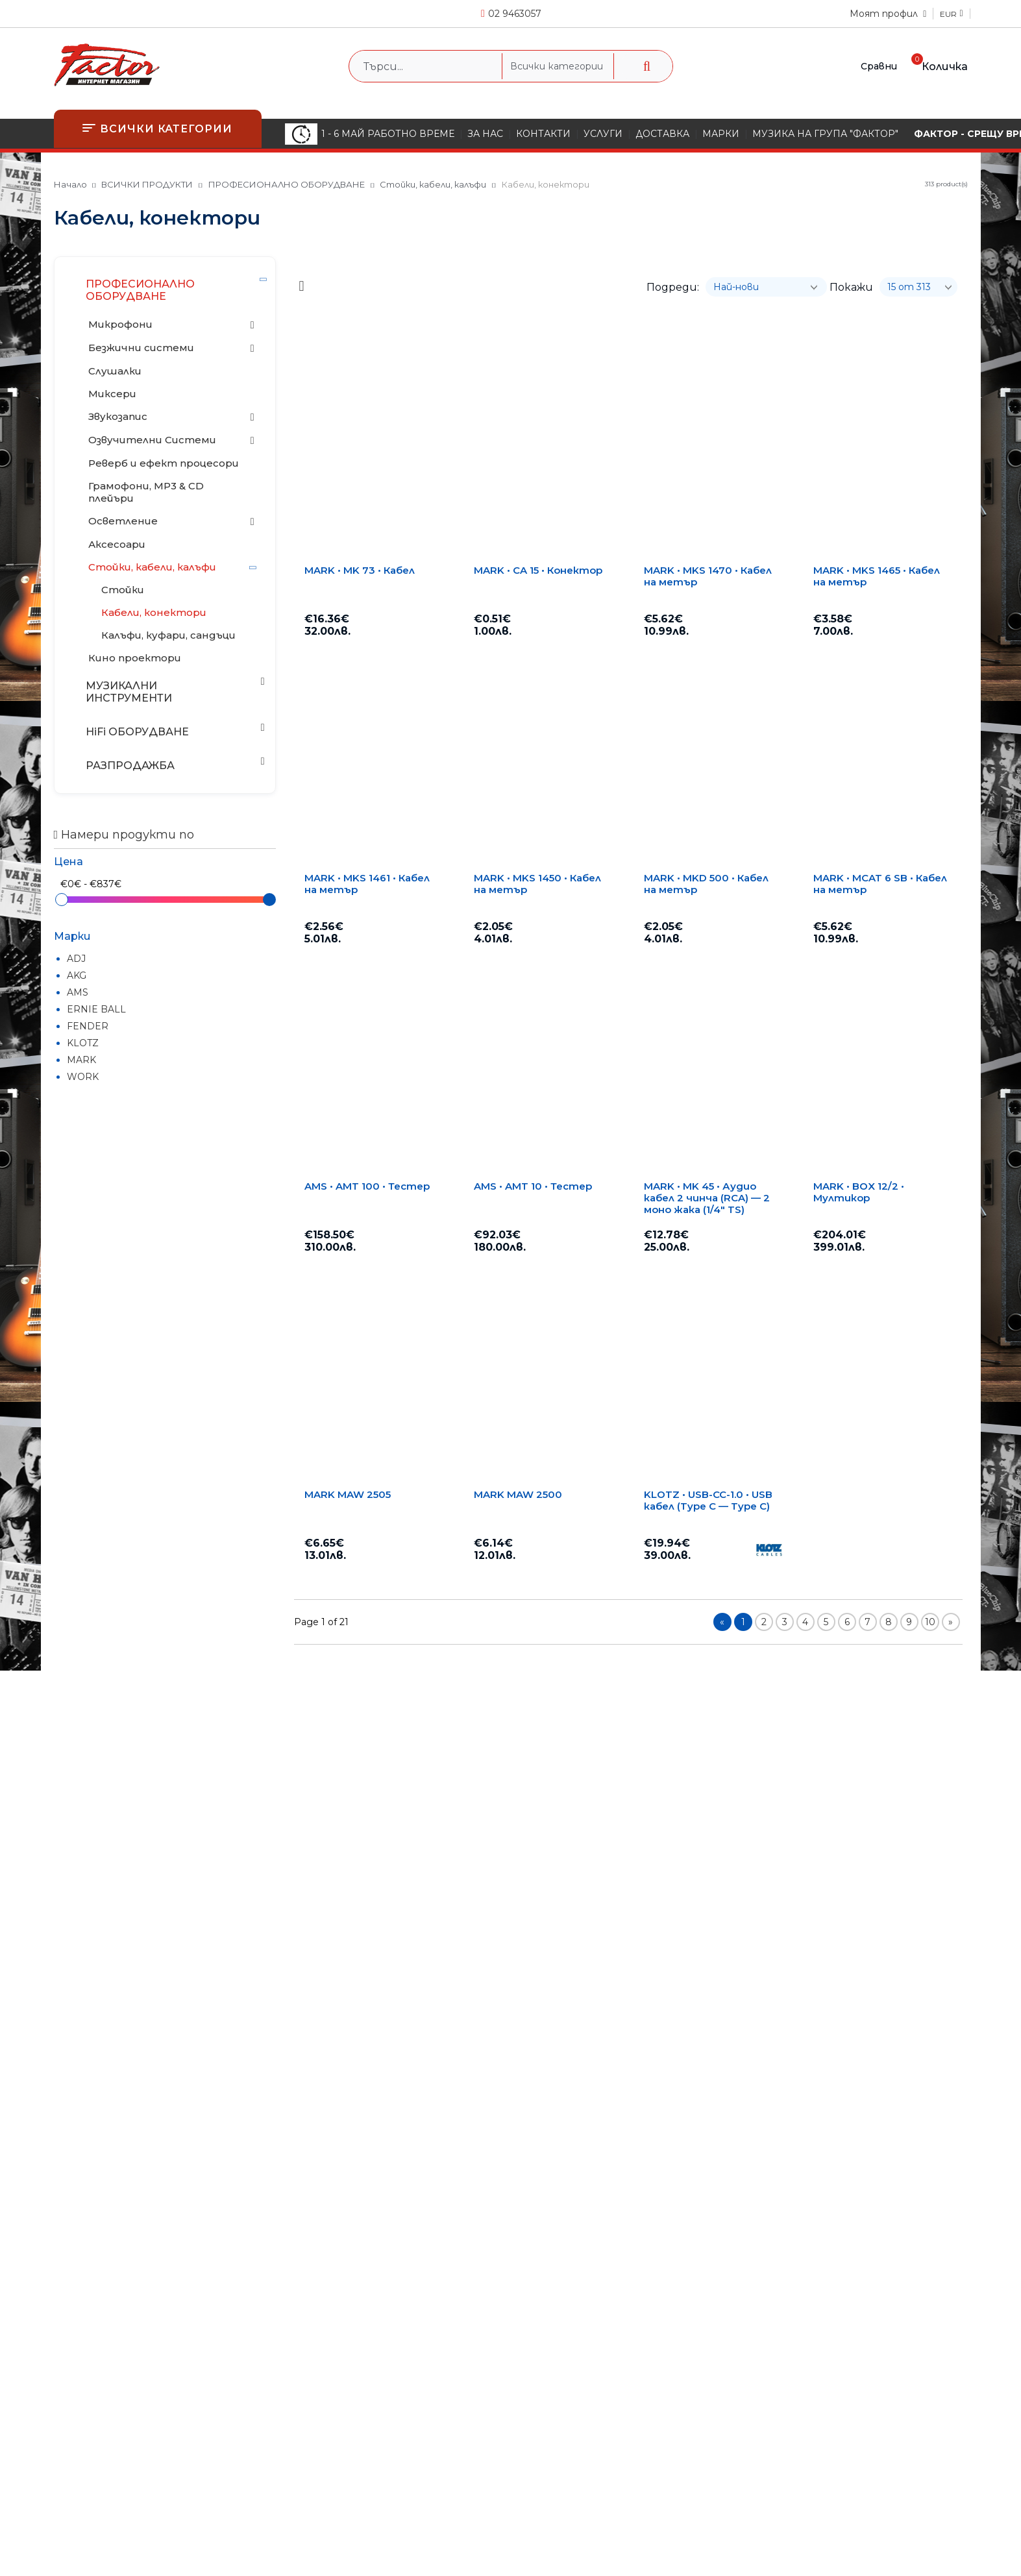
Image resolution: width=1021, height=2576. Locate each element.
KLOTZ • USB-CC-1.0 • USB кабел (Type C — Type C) (708, 1500)
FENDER (87, 1026)
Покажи (851, 287)
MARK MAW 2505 (347, 1495)
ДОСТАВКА (662, 134)
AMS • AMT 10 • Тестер (533, 1186)
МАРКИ (720, 134)
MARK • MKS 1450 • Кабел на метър (537, 884)
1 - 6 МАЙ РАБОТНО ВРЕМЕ (369, 134)
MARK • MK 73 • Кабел (359, 570)
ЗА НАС (485, 134)
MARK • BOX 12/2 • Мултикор (858, 1192)
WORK (83, 1077)
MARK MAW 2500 (518, 1495)
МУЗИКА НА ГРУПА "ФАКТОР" (825, 134)
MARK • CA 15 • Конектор (538, 570)
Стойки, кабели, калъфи (433, 184)
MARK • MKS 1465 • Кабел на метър (876, 576)
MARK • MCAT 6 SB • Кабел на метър (880, 884)
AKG (76, 975)
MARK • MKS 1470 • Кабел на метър (708, 576)
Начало (70, 184)
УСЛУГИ (603, 134)
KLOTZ (83, 1043)
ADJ (76, 958)
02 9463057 (514, 13)
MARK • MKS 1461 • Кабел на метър (367, 884)
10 (930, 1622)
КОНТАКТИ (543, 134)
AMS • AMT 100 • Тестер (367, 1186)
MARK (81, 1060)
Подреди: (672, 287)
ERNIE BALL (96, 1009)
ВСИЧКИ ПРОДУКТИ (147, 184)
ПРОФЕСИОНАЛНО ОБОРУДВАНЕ (286, 184)
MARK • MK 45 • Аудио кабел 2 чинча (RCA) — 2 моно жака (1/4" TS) (707, 1198)
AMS (77, 992)
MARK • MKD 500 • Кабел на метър (706, 884)
